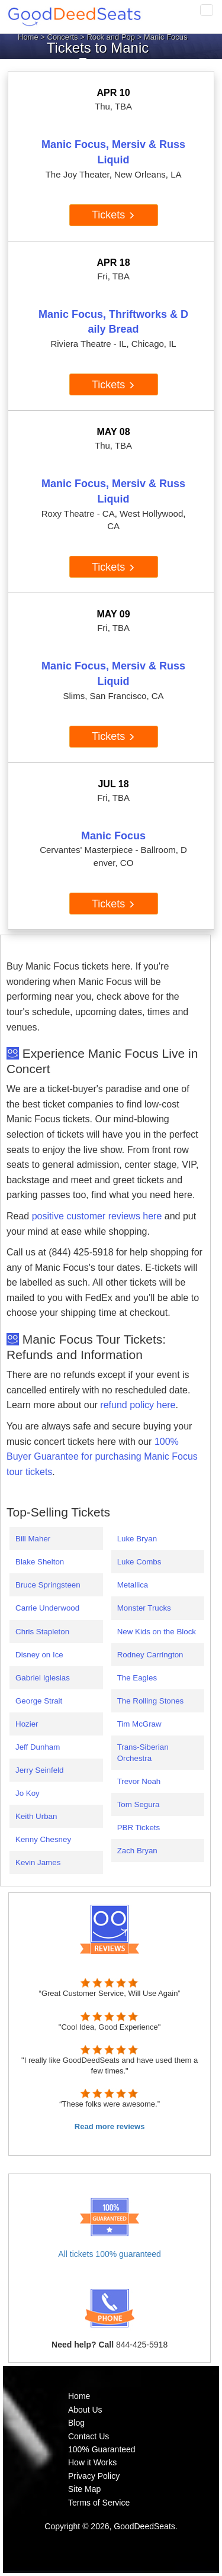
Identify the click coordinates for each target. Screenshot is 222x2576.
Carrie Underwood (47, 1607)
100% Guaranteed (102, 2449)
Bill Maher (32, 1538)
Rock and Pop (110, 37)
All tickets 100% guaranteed (109, 2254)
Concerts (62, 37)
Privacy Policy (94, 2476)
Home (28, 37)
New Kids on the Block (156, 1631)
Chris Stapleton (42, 1631)
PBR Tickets (138, 1827)
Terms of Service (99, 2502)
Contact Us (88, 2436)
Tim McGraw (139, 1724)
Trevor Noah (139, 1781)
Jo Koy (27, 1793)
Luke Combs (139, 1561)
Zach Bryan (137, 1850)
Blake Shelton (39, 1561)
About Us (85, 2409)
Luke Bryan (137, 1538)
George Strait (38, 1700)
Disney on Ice (39, 1654)
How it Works (92, 2462)
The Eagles (137, 1677)
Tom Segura (138, 1804)
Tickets (113, 215)
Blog (76, 2422)
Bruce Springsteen (48, 1584)
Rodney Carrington (150, 1654)
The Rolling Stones (150, 1700)
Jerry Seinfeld (39, 1770)
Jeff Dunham (37, 1747)
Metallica (133, 1584)
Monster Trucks (144, 1607)
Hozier (26, 1724)
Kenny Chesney (43, 1839)
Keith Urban (36, 1816)
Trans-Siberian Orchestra (143, 1753)
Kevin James (37, 1862)
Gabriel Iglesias (42, 1677)
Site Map (84, 2489)
